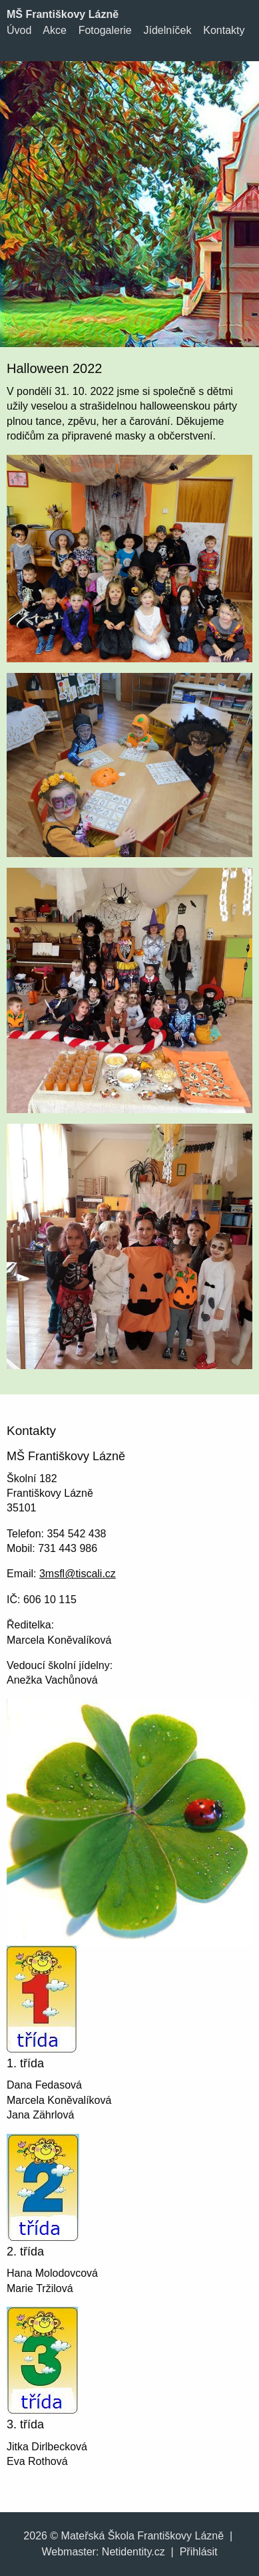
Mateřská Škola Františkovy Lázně (142, 2535)
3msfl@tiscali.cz (77, 1573)
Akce (55, 30)
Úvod (19, 30)
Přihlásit (199, 2551)
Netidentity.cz (133, 2551)
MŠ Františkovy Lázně (63, 14)
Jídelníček (167, 30)
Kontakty (223, 30)
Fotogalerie (105, 30)
